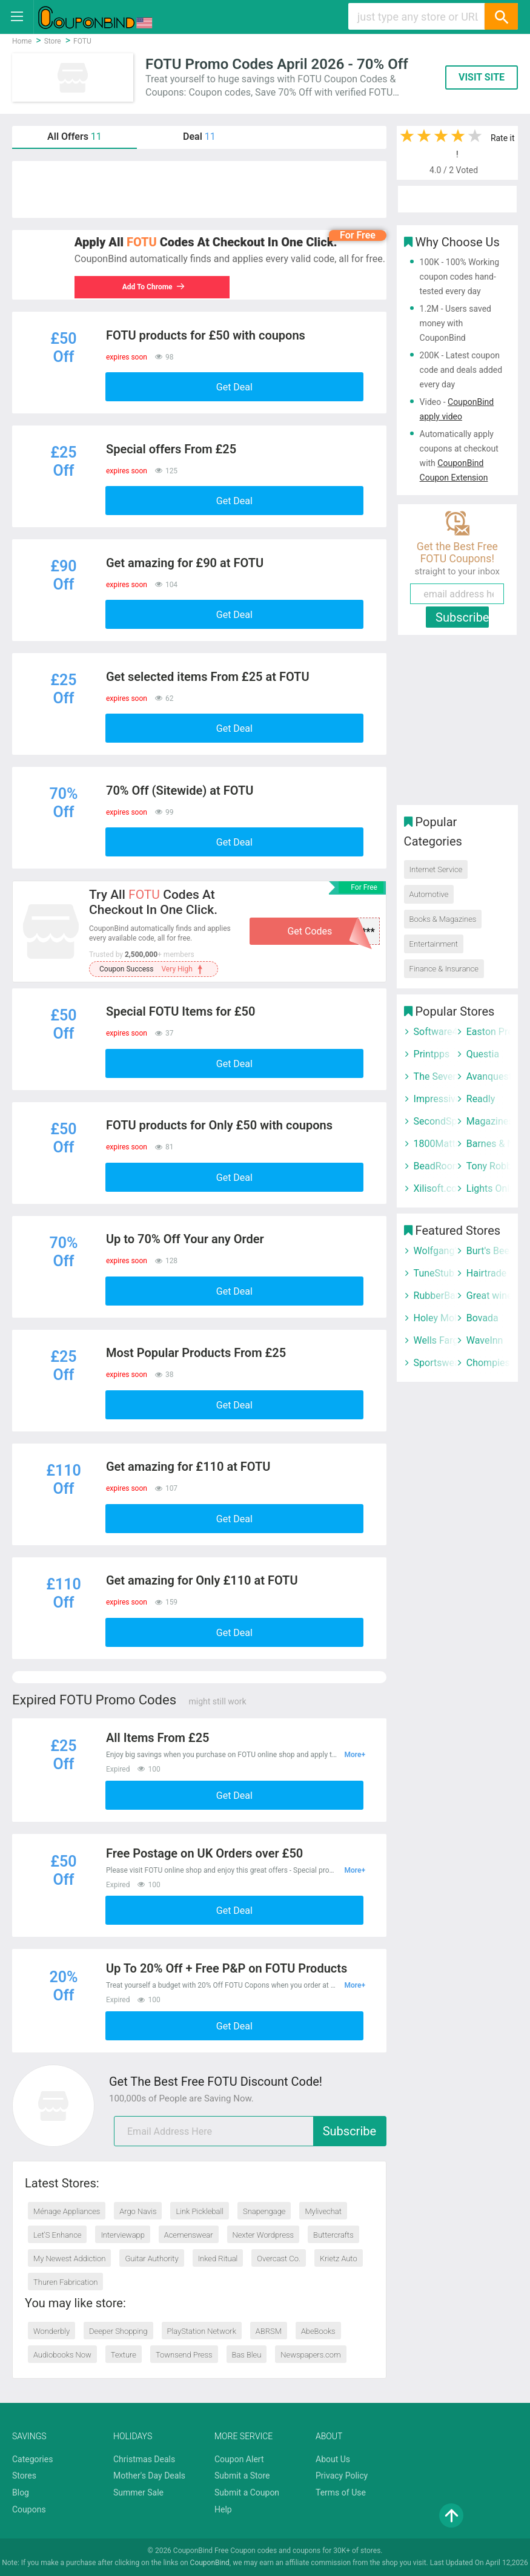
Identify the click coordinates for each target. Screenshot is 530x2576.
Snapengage (264, 2211)
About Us (333, 2459)
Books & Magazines (443, 919)
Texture (123, 2354)
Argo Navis (137, 2211)
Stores (24, 2475)
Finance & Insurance (444, 968)
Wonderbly (51, 2331)
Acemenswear (188, 2234)
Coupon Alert (239, 2459)
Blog (20, 2492)
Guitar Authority (151, 2258)
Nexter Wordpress (263, 2234)
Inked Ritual (218, 2258)
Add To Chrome (159, 287)
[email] (250, 2131)
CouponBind (210, 2562)
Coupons (29, 2509)
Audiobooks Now (62, 2354)
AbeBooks (318, 2331)
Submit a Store (242, 2475)
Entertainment (433, 943)
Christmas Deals (144, 2459)
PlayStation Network (201, 2331)
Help (223, 2509)
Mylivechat (323, 2211)
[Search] (501, 16)
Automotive (429, 894)
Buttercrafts (333, 2234)
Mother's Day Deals (149, 2475)
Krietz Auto (338, 2258)
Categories (32, 2459)
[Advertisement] (199, 189)
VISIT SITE (482, 77)
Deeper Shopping (118, 2331)
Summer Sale (138, 2492)
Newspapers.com (310, 2354)
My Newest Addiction (69, 2258)
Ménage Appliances (66, 2211)
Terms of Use (341, 2492)
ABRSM (269, 2331)
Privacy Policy (342, 2475)
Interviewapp (122, 2234)
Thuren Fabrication (65, 2282)
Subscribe (349, 2131)
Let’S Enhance (57, 2234)
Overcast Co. (278, 2258)
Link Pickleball (200, 2211)
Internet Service (436, 869)
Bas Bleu (247, 2354)
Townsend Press (184, 2354)
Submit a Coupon (246, 2492)
